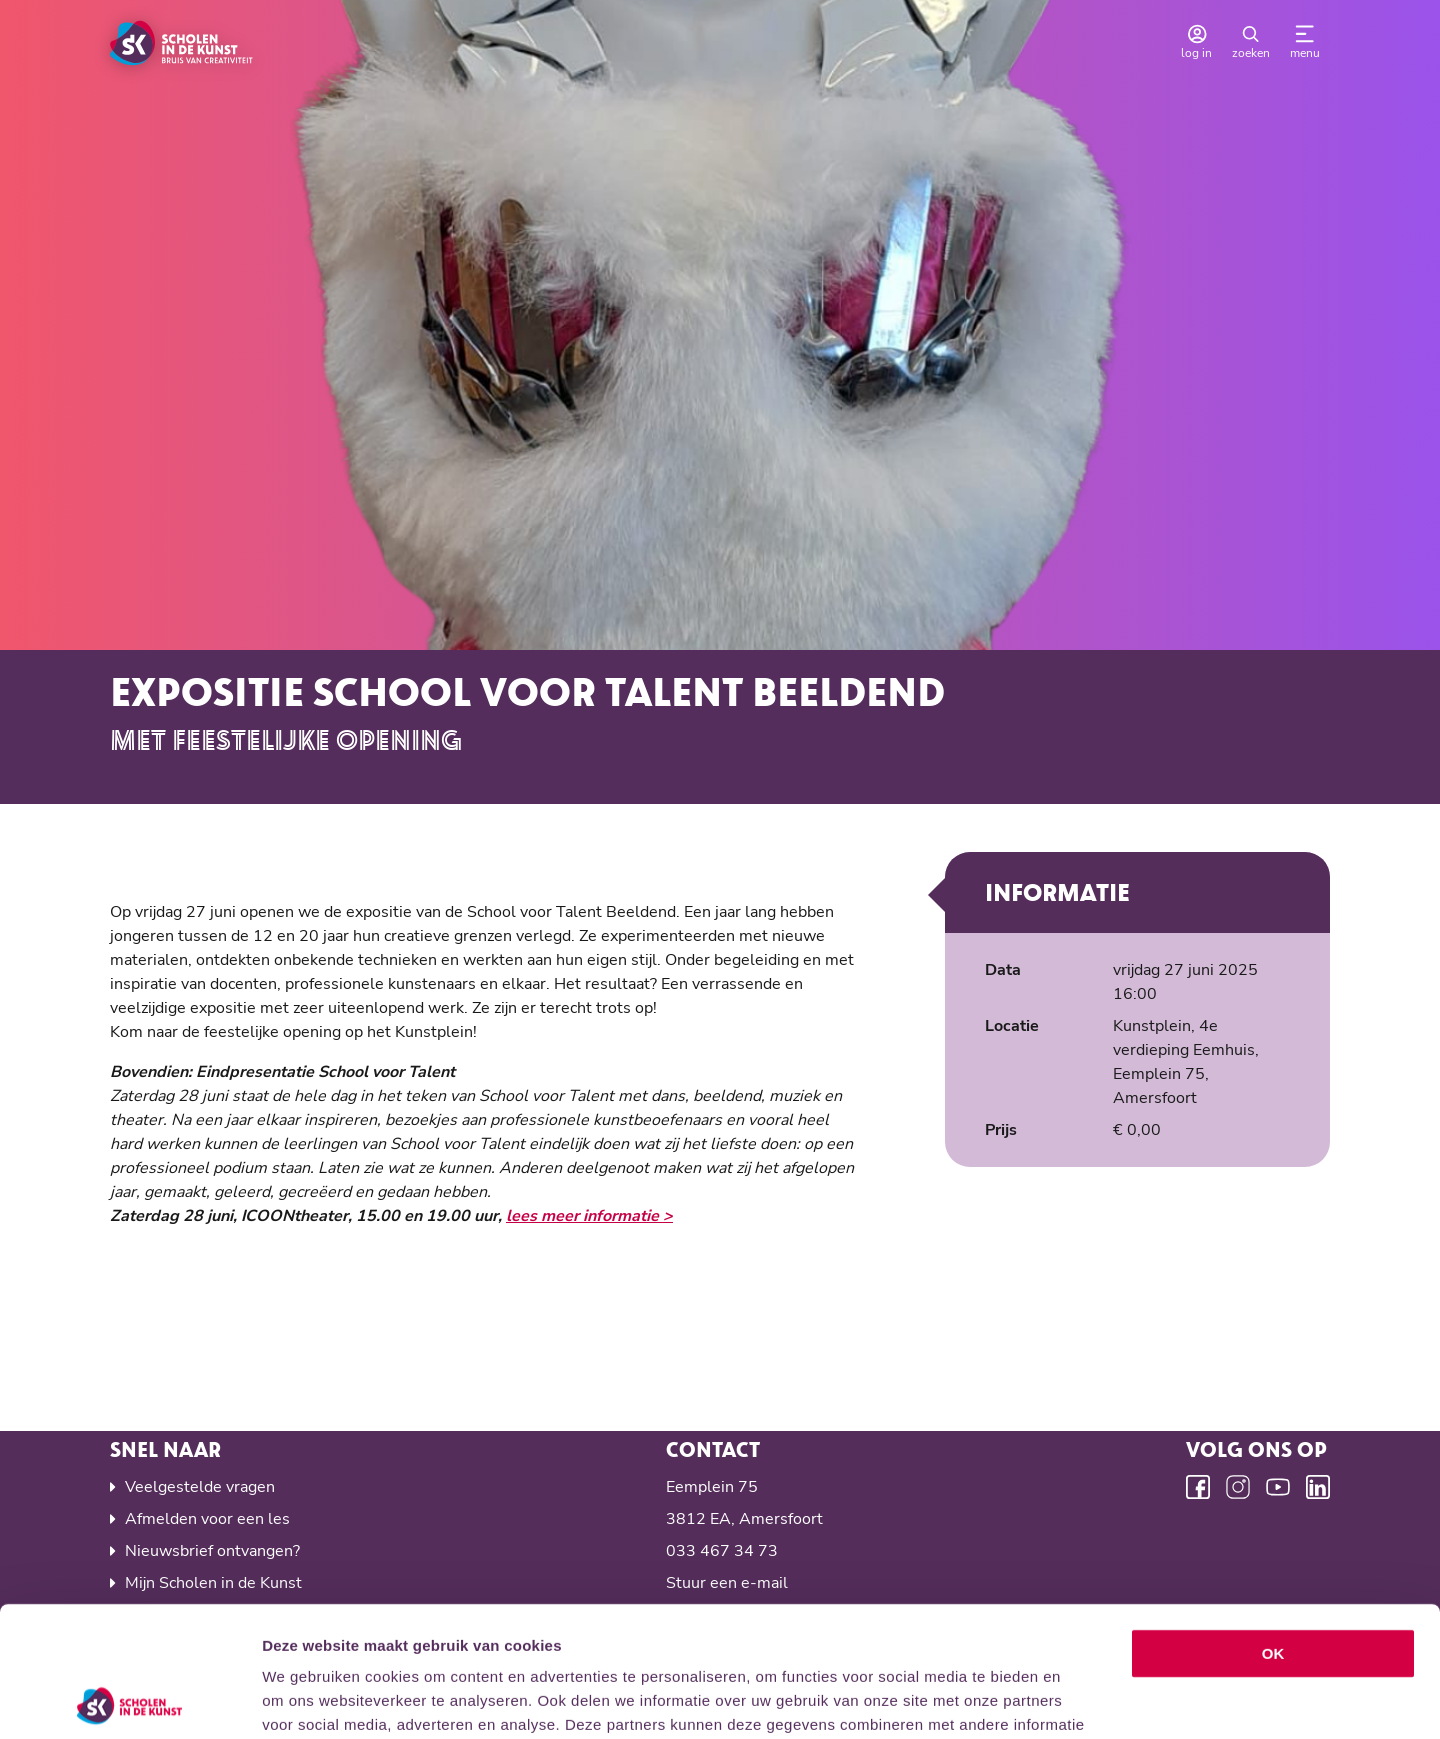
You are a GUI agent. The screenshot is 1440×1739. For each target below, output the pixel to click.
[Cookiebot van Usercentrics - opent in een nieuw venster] (129, 1700)
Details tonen (1080, 1699)
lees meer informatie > (589, 1216)
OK (1273, 1523)
